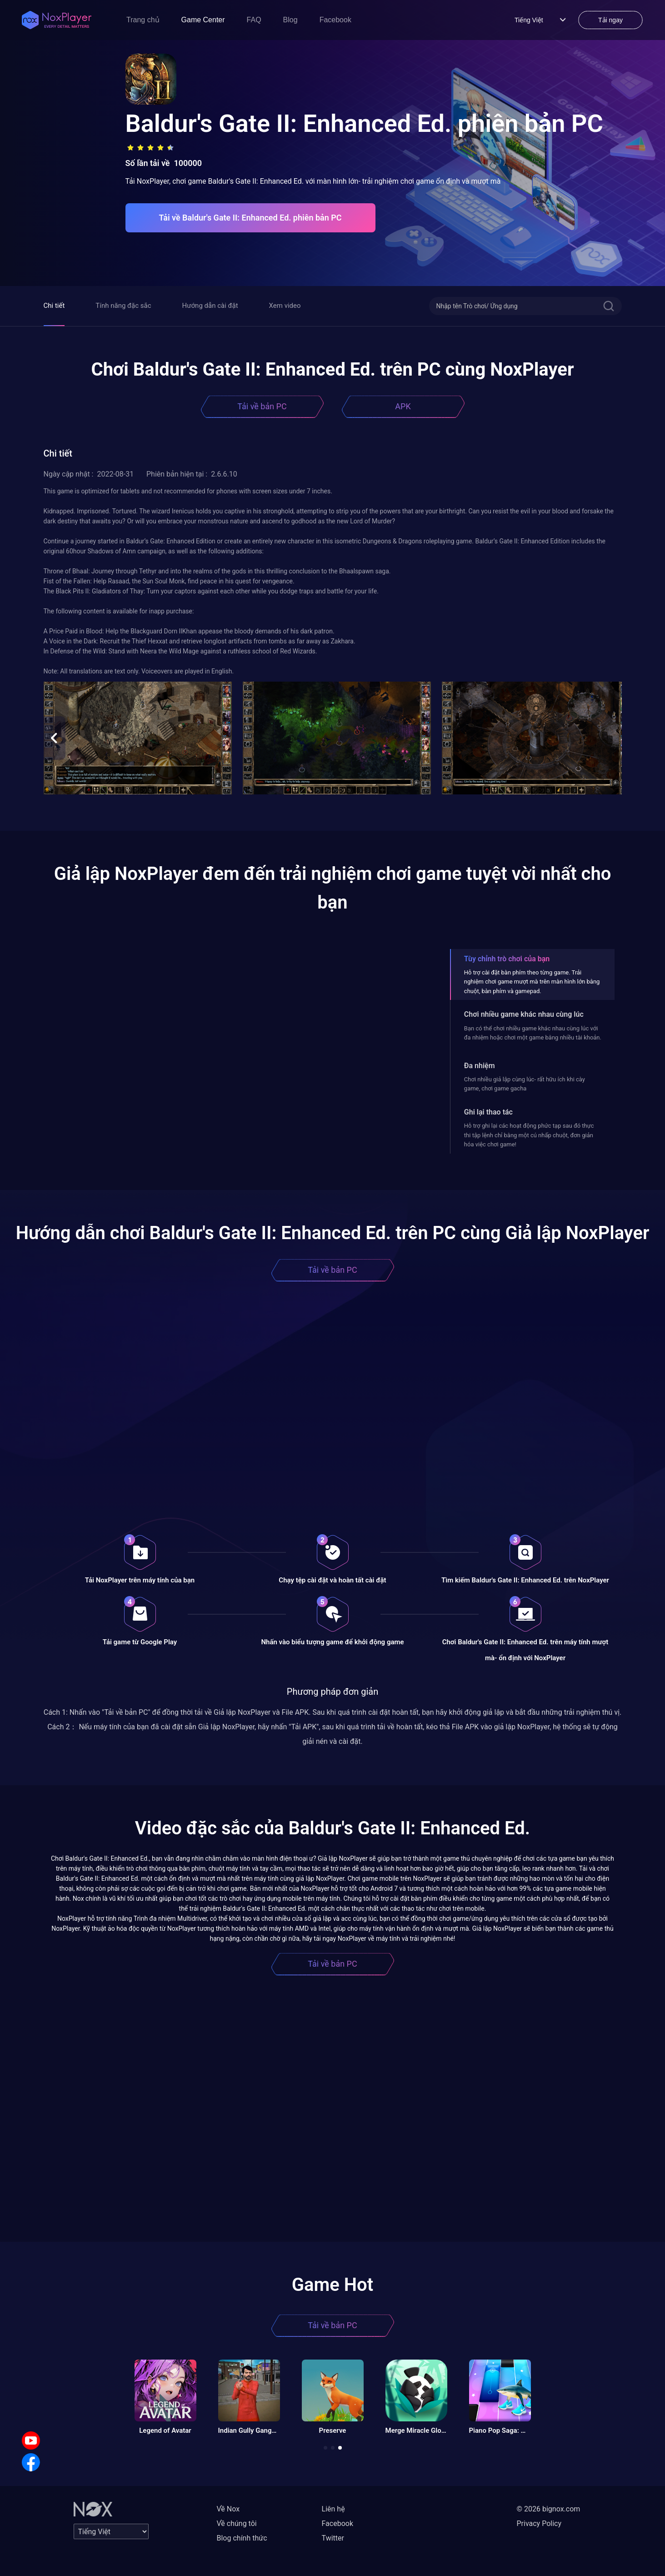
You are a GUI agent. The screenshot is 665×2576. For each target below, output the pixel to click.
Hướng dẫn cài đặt (210, 305)
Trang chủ (143, 20)
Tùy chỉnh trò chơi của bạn (507, 958)
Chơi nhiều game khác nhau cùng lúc (524, 1014)
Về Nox (228, 2509)
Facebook (335, 20)
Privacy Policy (539, 2523)
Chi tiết (54, 305)
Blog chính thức (242, 2538)
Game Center (203, 20)
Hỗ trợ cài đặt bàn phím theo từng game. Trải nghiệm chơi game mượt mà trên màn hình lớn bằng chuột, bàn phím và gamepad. (532, 981)
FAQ (254, 20)
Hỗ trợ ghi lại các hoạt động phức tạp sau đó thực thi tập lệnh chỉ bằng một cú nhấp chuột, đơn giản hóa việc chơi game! (529, 1135)
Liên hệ (333, 2509)
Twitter (333, 2538)
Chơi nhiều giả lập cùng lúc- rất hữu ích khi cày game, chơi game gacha (524, 1084)
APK (402, 406)
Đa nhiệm (479, 1065)
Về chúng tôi (237, 2523)
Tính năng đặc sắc (123, 305)
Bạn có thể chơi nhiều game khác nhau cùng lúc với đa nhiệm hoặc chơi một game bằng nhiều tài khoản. (532, 1033)
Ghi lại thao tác (488, 1112)
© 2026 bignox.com (548, 2509)
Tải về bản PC (261, 406)
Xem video (285, 305)
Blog (290, 20)
